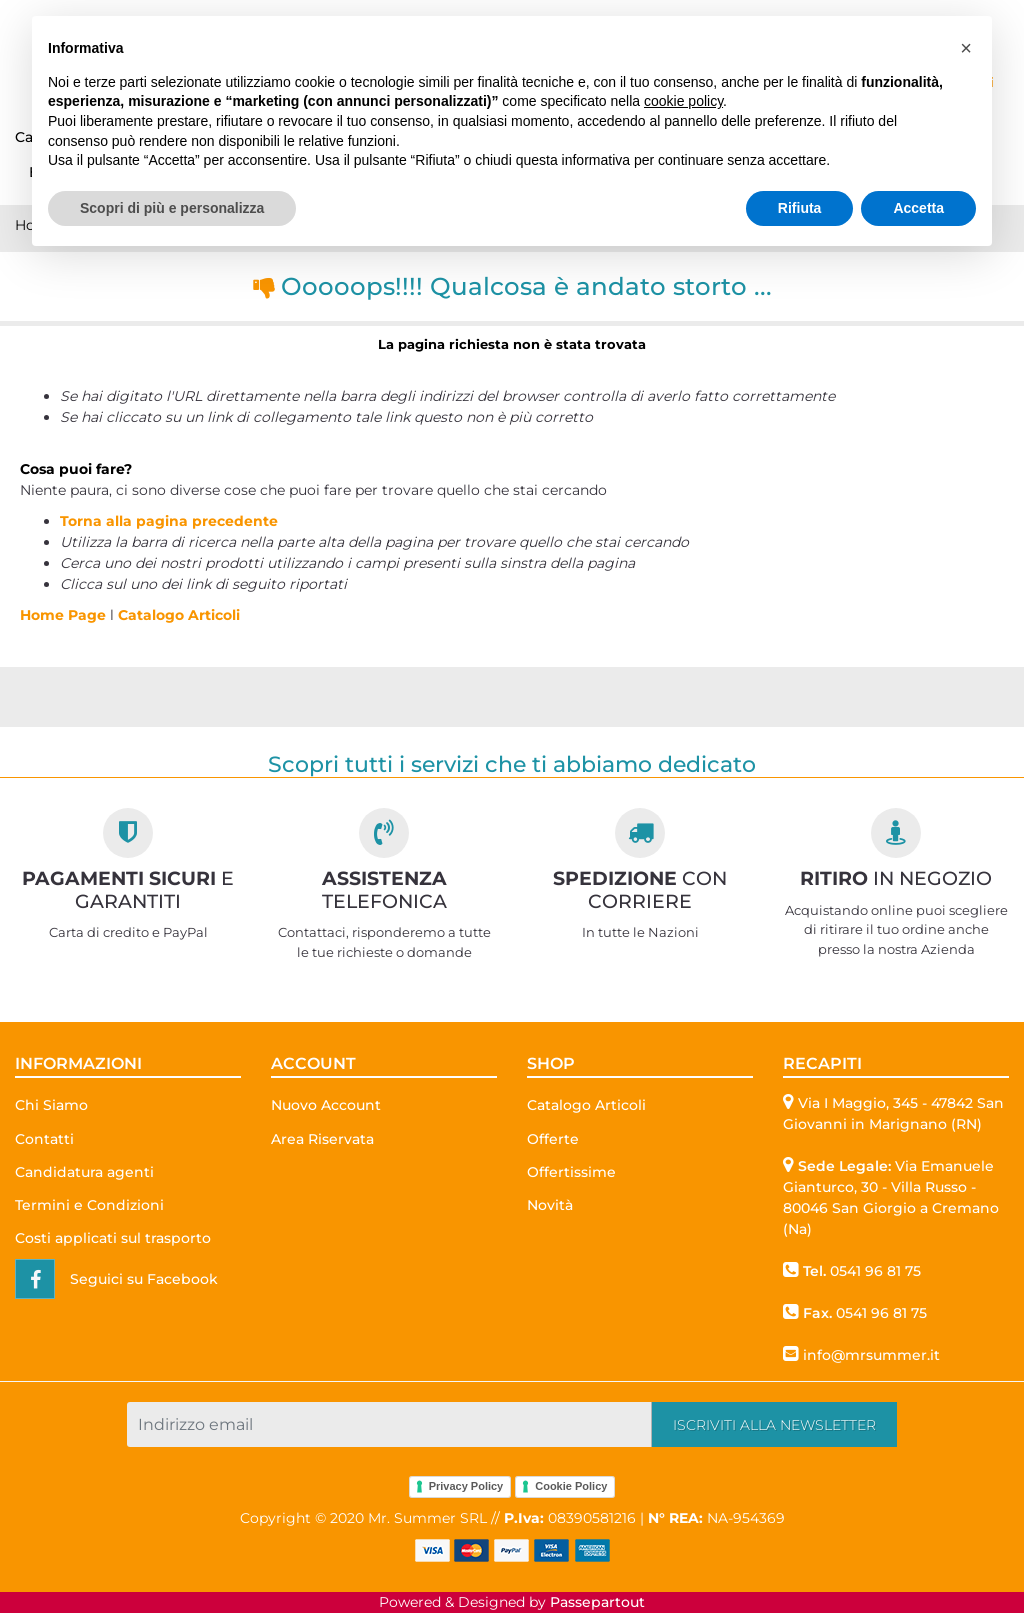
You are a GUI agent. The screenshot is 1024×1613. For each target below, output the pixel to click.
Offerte (553, 1139)
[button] (774, 1424)
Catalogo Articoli (179, 615)
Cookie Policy (571, 1486)
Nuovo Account (326, 1105)
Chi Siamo (51, 1105)
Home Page (65, 615)
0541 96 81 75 (875, 1271)
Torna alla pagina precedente (169, 521)
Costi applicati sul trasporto (113, 1238)
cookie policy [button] (683, 101)
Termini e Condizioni (89, 1205)
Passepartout (597, 1602)
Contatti (44, 1139)
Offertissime (571, 1172)
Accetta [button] (918, 208)
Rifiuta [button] (800, 208)
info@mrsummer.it (871, 1355)
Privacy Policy (466, 1486)
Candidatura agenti (84, 1172)
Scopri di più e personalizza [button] (172, 208)
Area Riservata (322, 1139)
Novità (550, 1205)
